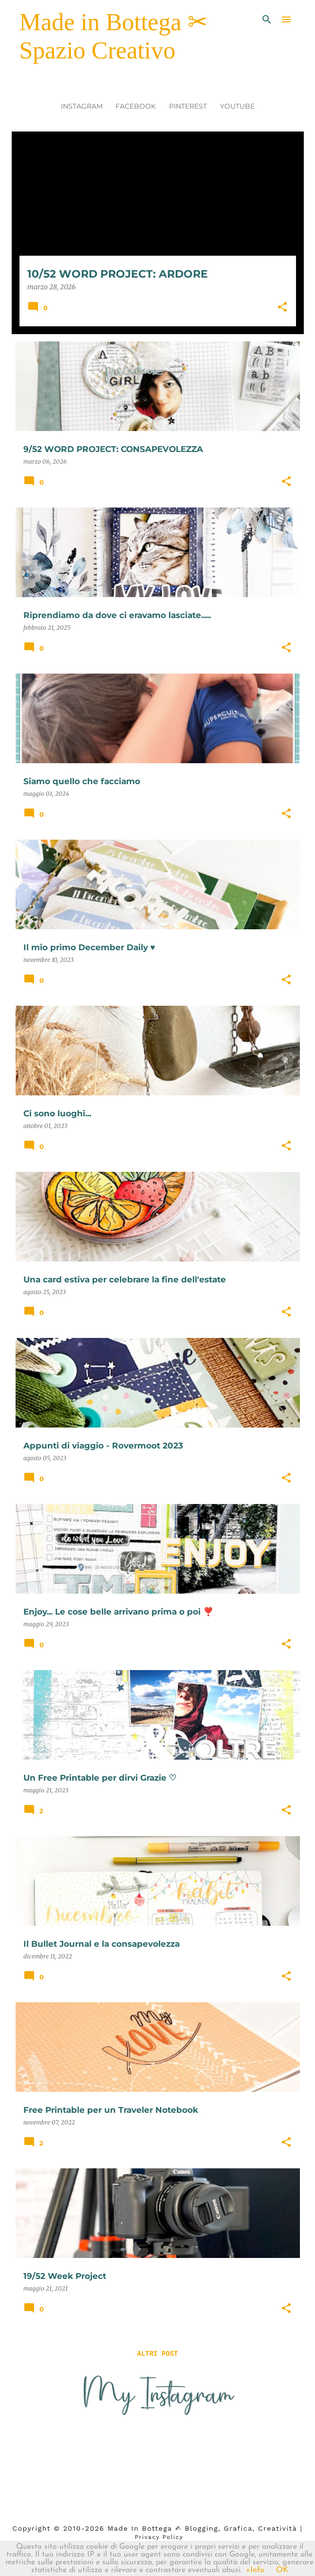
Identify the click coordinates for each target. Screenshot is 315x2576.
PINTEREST (188, 106)
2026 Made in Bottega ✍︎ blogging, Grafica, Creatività (191, 2528)
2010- (74, 2528)
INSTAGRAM (82, 106)
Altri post (157, 2354)
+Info (255, 2570)
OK (282, 2570)
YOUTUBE (237, 106)
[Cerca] (267, 19)
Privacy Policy (159, 2537)
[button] (282, 308)
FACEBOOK (135, 106)
